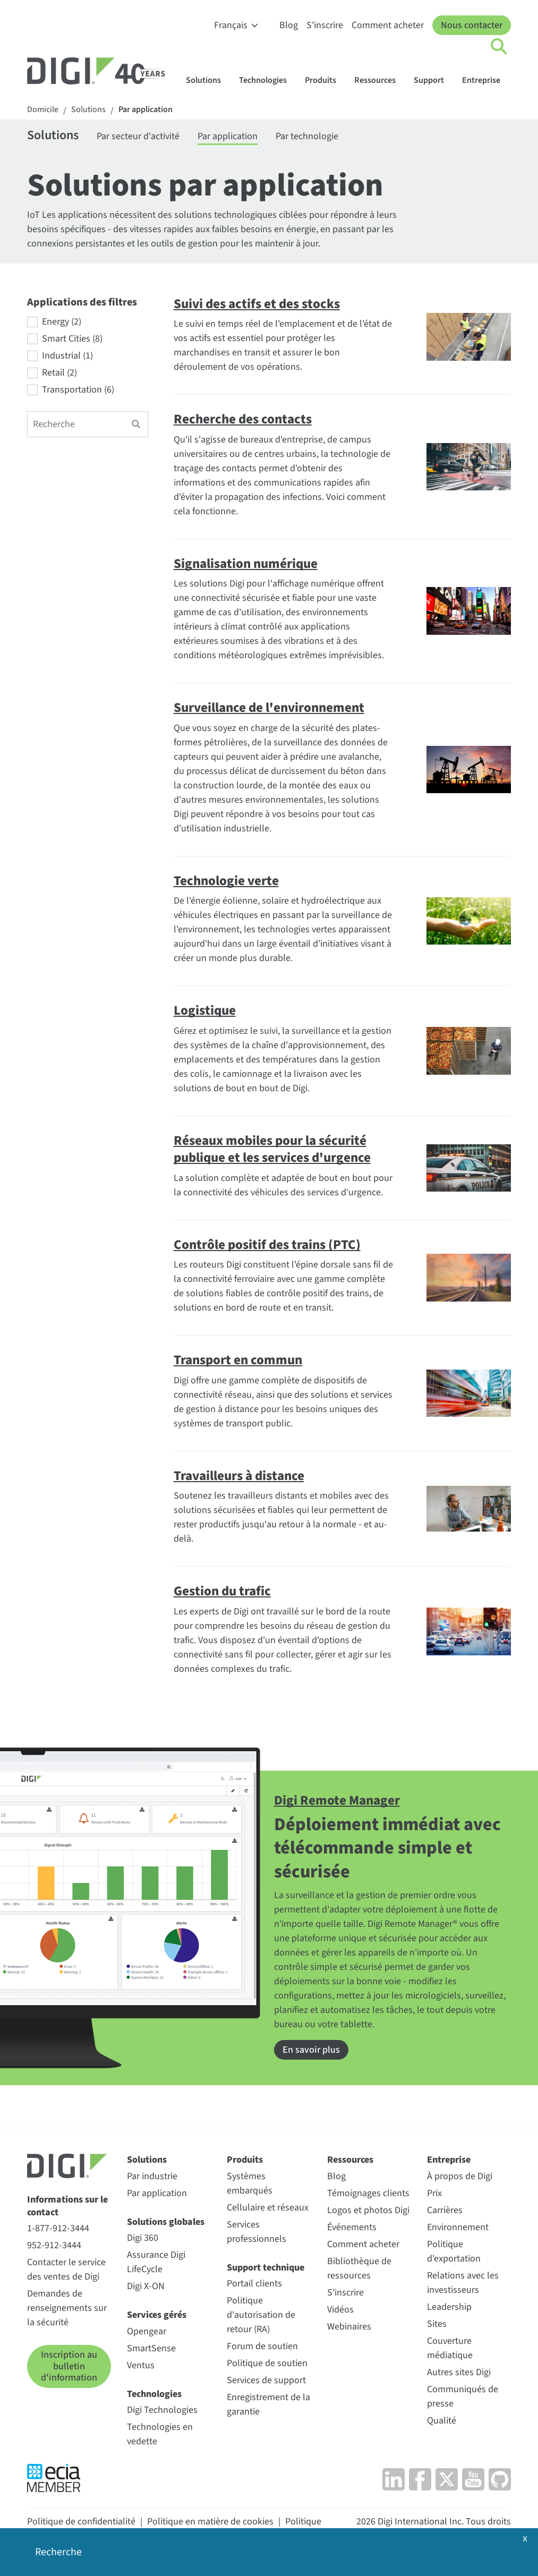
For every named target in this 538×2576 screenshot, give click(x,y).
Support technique (265, 2268)
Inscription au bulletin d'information (69, 2366)
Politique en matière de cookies (210, 2521)
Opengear (146, 2331)
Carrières (445, 2210)
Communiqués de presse (462, 2396)
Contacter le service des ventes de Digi (66, 2269)
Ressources (380, 80)
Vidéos (340, 2309)
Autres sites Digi (459, 2372)
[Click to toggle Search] (499, 47)
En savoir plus (311, 2049)
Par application (145, 109)
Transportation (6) (78, 390)
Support (434, 80)
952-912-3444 (54, 2245)
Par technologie (307, 136)
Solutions (208, 80)
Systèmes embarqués (249, 2183)
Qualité (441, 2420)
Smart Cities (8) (72, 339)
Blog (288, 25)
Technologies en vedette (160, 2434)
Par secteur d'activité (138, 136)
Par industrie (152, 2176)
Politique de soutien (267, 2363)
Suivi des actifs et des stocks (257, 303)
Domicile (42, 109)
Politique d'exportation (454, 2251)
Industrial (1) (67, 356)
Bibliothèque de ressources (359, 2268)
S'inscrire (324, 25)
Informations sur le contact (67, 2206)
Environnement (458, 2227)
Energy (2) (61, 322)
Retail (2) (59, 373)
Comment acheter (388, 25)
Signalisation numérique (246, 563)
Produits (325, 80)
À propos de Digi (459, 2176)
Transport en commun (238, 1360)
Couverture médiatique (450, 2348)
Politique (303, 2521)
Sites (437, 2324)
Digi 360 (142, 2238)
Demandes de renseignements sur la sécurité (67, 2308)
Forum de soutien (262, 2346)
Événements (352, 2227)
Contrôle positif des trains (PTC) (267, 1244)
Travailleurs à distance (239, 1475)
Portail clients (254, 2283)
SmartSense (151, 2348)
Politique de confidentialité (81, 2521)
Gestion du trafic (222, 1591)
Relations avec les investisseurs (463, 2283)
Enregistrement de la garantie (268, 2404)
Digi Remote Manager (337, 1800)
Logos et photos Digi (368, 2210)
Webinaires (349, 2326)
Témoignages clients (368, 2193)
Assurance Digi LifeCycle (156, 2262)
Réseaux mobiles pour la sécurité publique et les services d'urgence (272, 1149)
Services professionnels (256, 2232)
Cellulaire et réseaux (268, 2207)
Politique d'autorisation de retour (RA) (261, 2315)
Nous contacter (471, 25)
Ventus (141, 2365)
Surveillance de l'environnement (269, 707)
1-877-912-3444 (58, 2228)
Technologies (268, 80)
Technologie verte (226, 880)
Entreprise (486, 80)
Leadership (449, 2307)
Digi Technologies (162, 2410)
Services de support (266, 2380)
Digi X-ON (146, 2286)
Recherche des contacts (243, 419)
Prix (434, 2193)
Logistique (205, 1010)
